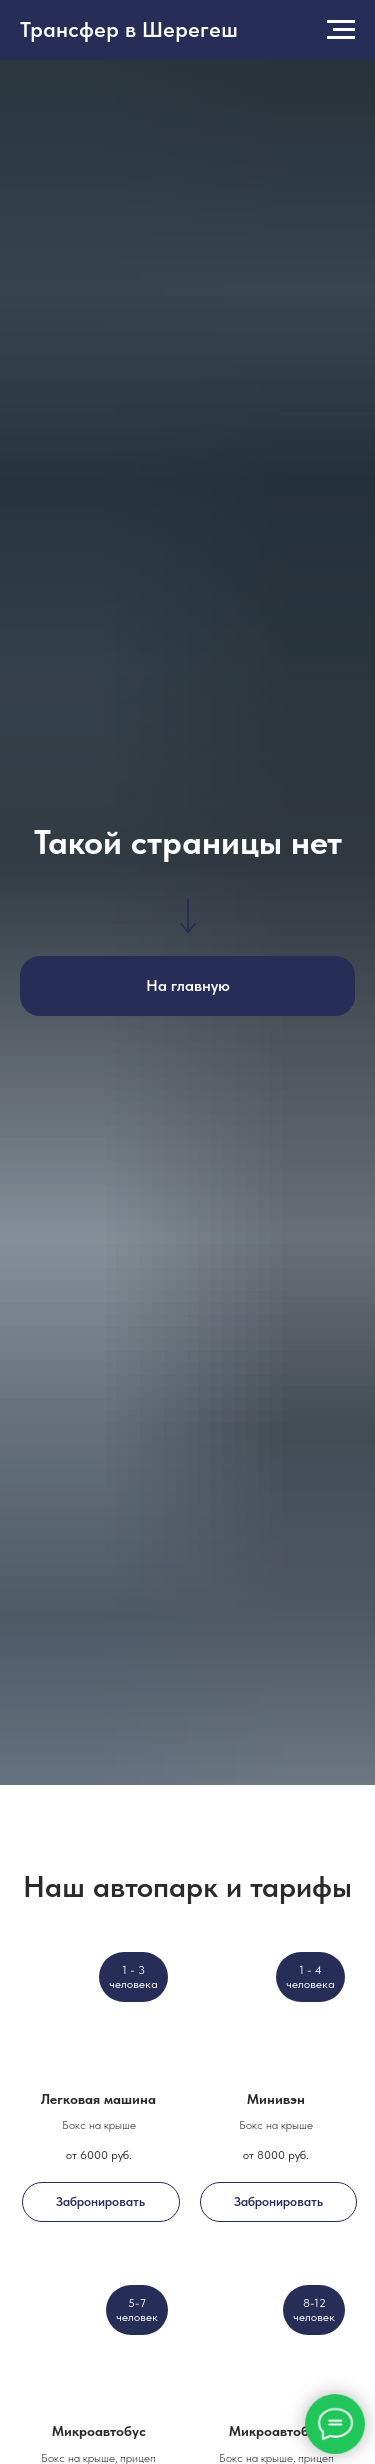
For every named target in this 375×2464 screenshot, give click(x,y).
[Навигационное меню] (341, 30)
